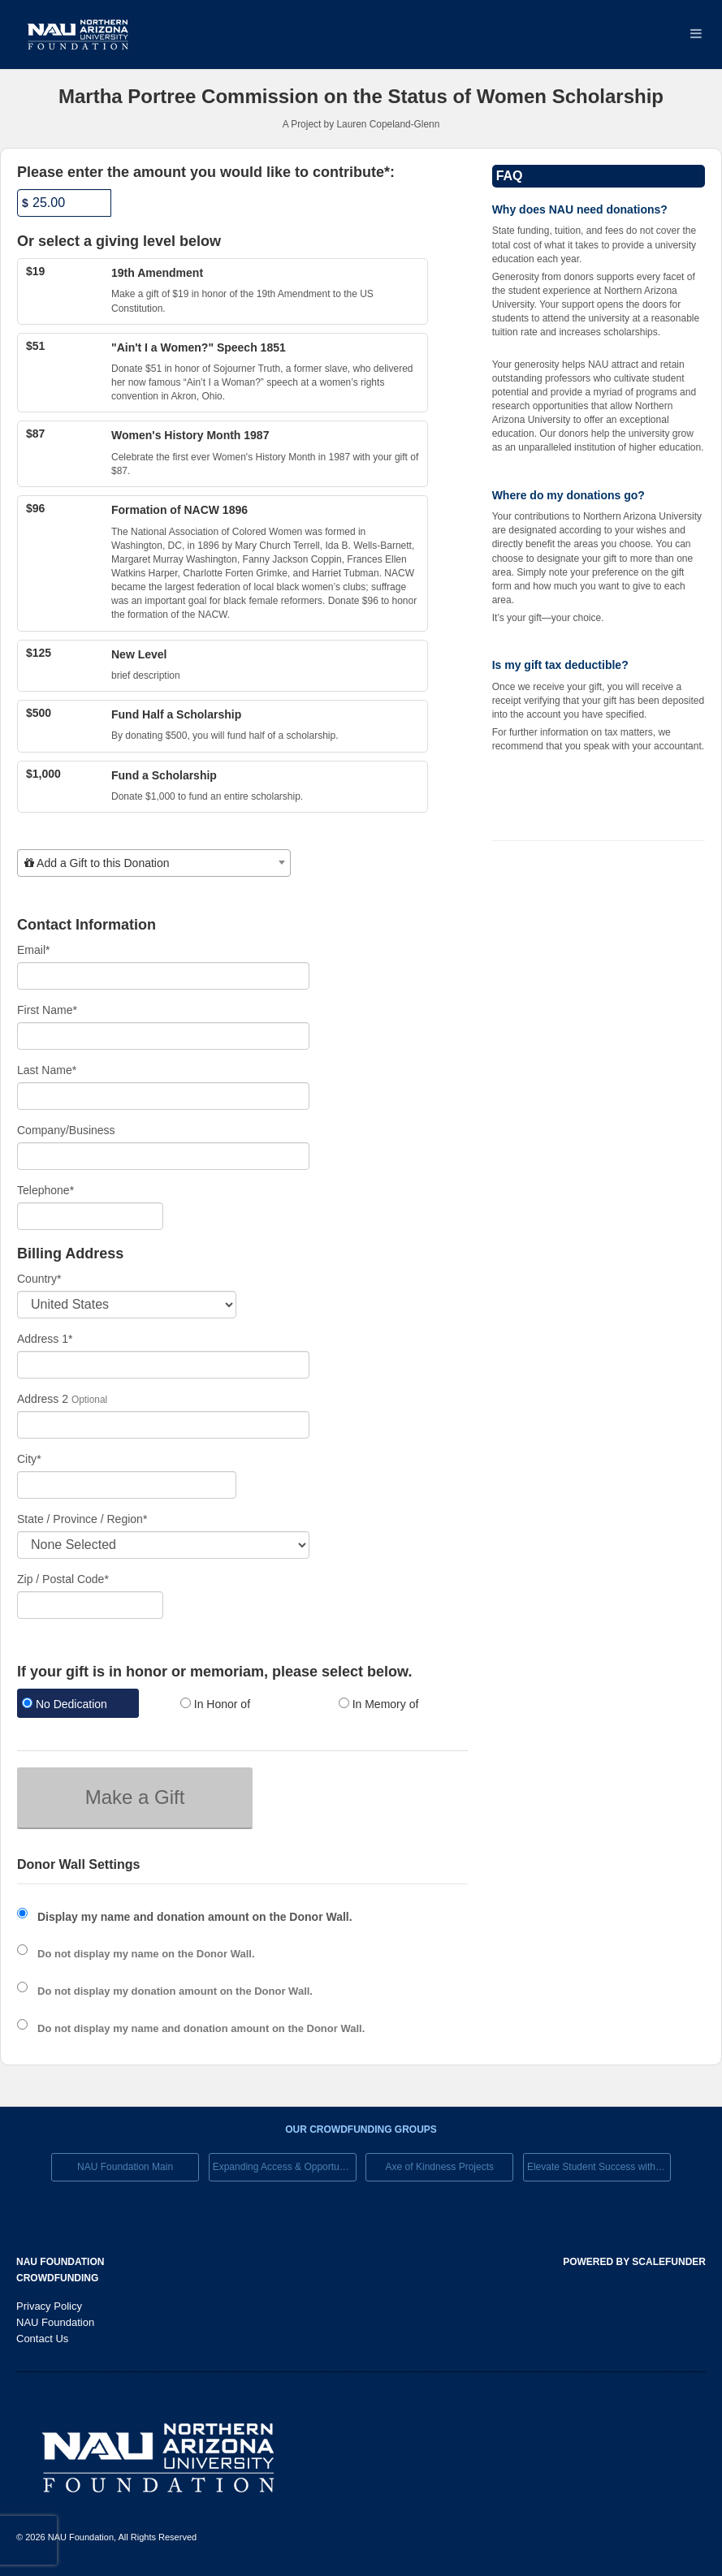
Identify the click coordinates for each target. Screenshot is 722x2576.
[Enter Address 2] (163, 1425)
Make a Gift (135, 1797)
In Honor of (215, 1704)
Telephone (45, 1190)
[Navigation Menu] (695, 34)
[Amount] (64, 203)
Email (33, 949)
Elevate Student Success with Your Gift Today (599, 2167)
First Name (47, 1009)
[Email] (163, 976)
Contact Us (42, 2338)
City (29, 1458)
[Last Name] (163, 1096)
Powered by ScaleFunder (634, 2261)
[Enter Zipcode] (90, 1605)
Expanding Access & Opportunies (285, 2167)
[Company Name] (163, 1156)
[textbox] (154, 863)
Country (39, 1278)
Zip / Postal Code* (63, 1579)
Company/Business (66, 1130)
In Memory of (379, 1704)
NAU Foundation (55, 2322)
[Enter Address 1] (163, 1365)
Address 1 (45, 1338)
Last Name (46, 1070)
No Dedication (64, 1704)
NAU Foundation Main (125, 2167)
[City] (126, 1485)
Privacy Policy (49, 2306)
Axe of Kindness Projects (440, 2167)
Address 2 (42, 1398)
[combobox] (154, 863)
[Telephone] (90, 1216)
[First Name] (163, 1036)
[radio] (84, 1705)
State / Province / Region (82, 1518)
